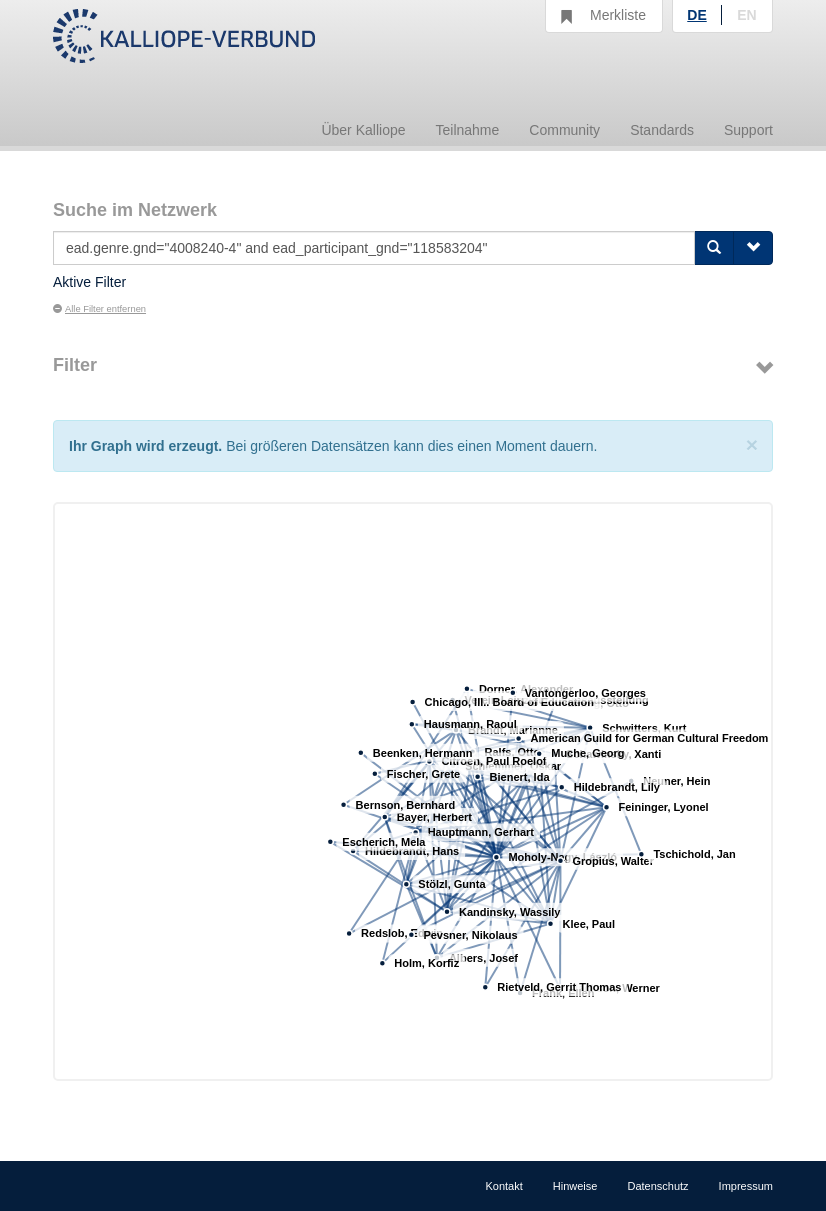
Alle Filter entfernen (99, 309)
